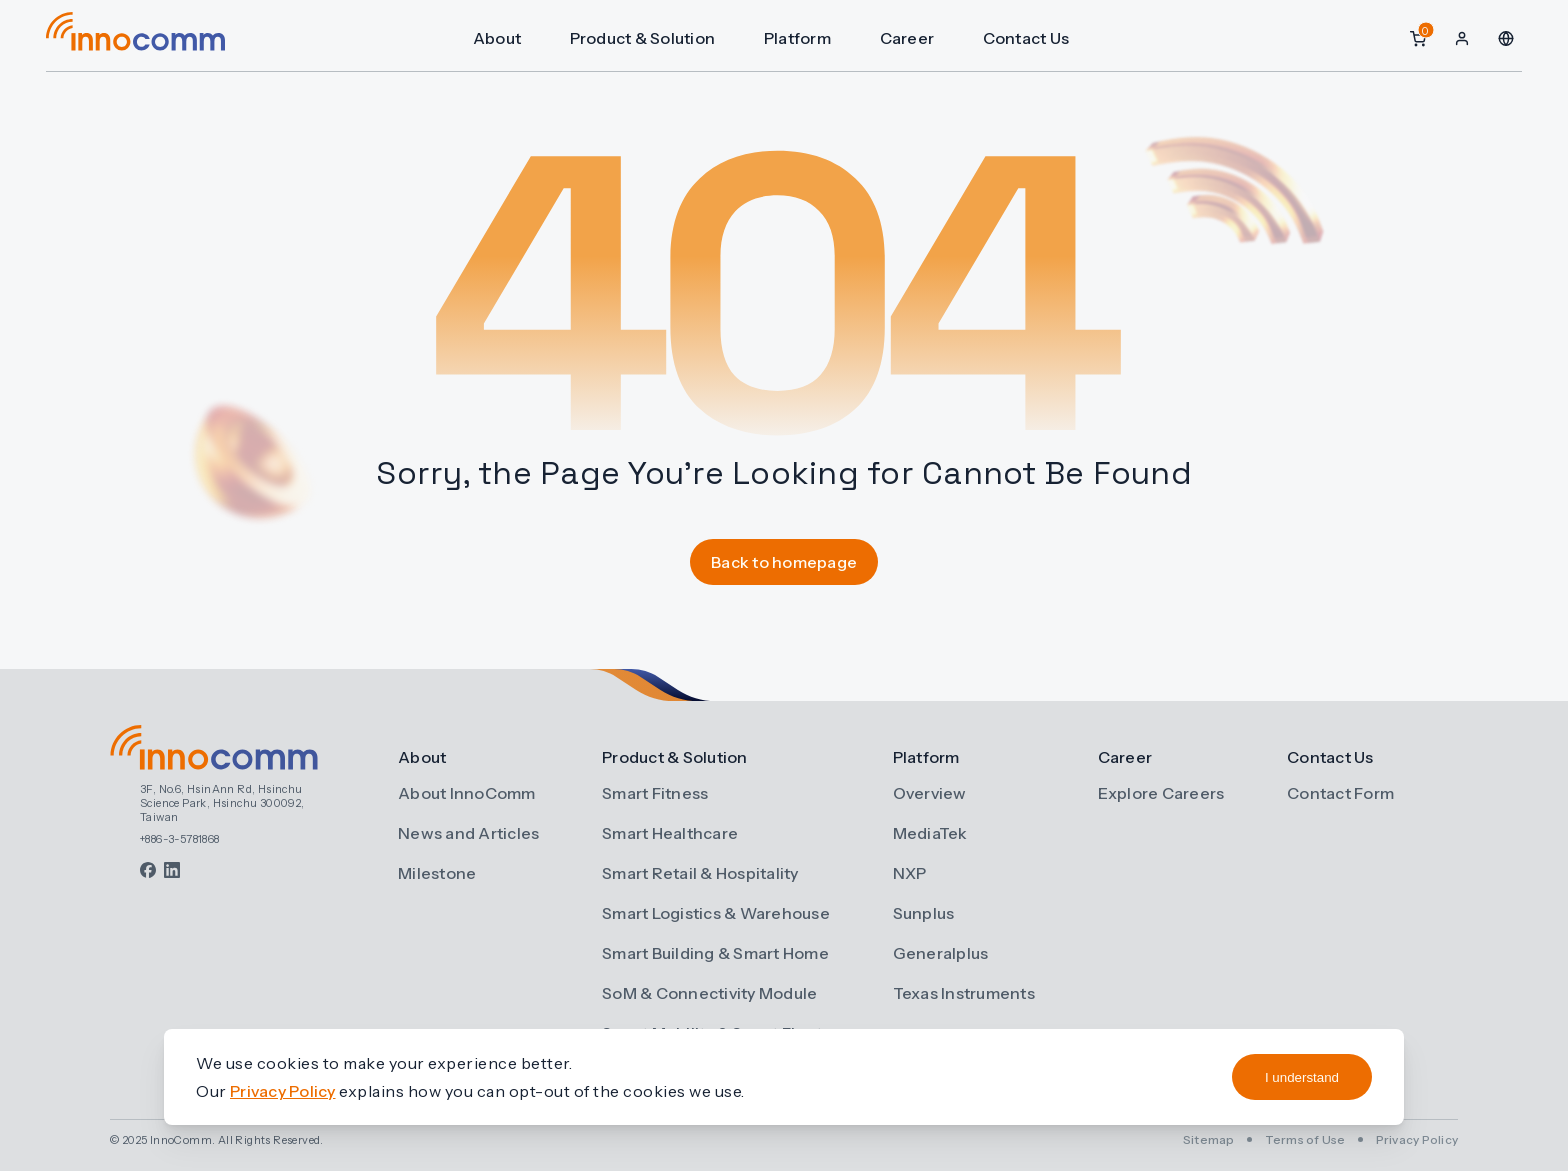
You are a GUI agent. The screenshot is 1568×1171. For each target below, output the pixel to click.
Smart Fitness (655, 793)
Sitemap (1209, 1139)
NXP (910, 873)
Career (911, 38)
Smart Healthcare (670, 833)
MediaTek (930, 833)
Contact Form (1340, 793)
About (503, 38)
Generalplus (941, 953)
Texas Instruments (964, 993)
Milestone (437, 873)
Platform (802, 38)
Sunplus (924, 913)
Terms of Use (1305, 1139)
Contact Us (1029, 38)
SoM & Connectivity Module (709, 993)
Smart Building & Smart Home (715, 953)
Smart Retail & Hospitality (700, 873)
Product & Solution (648, 38)
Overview (930, 793)
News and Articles (468, 833)
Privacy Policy (1417, 1139)
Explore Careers (1161, 793)
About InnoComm (467, 793)
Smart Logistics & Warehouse (716, 913)
